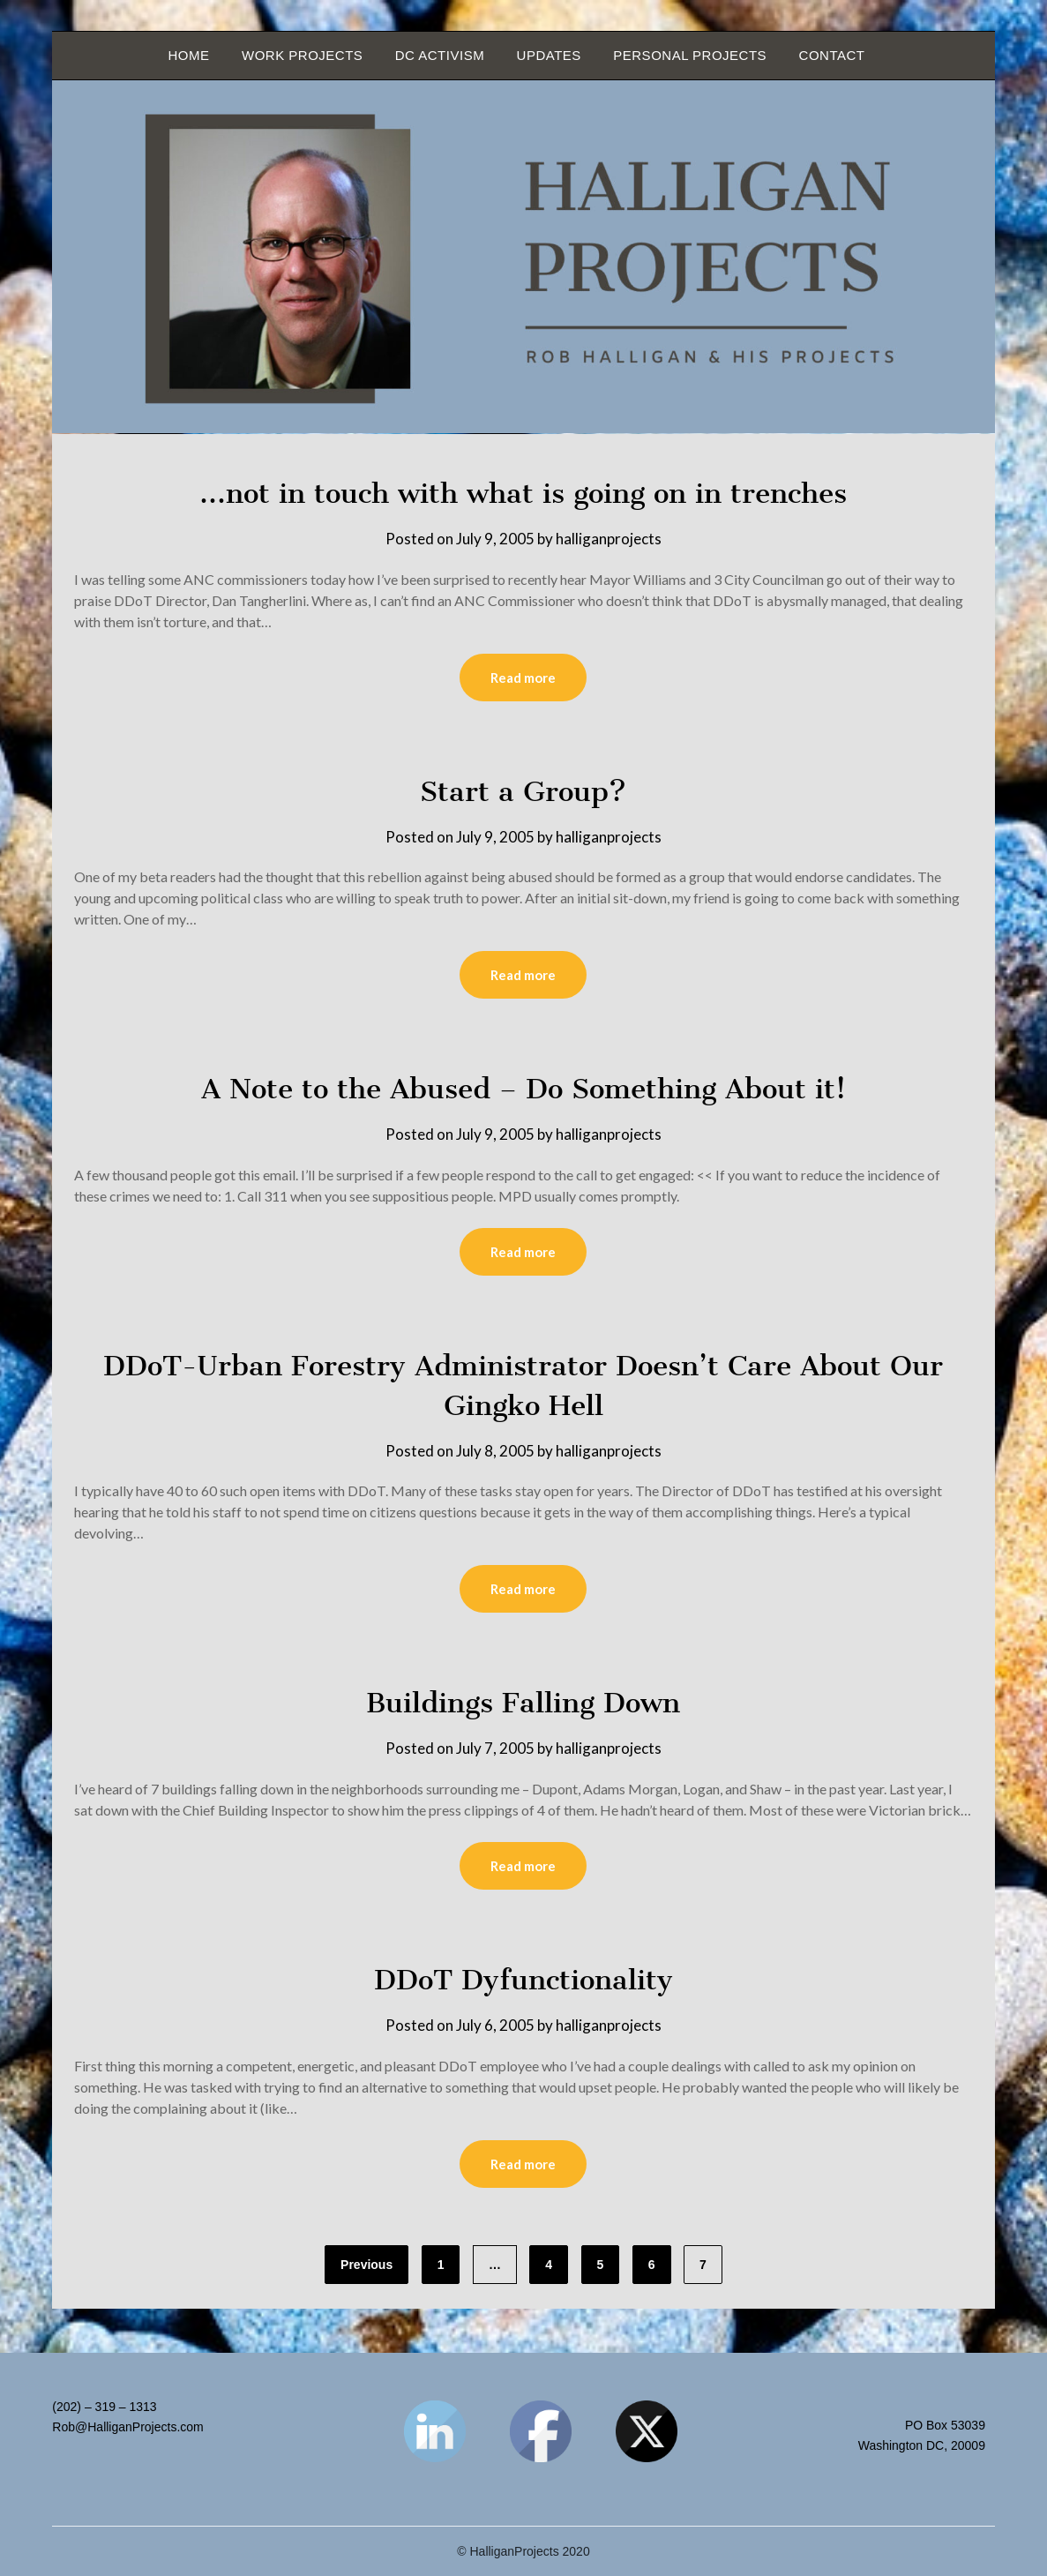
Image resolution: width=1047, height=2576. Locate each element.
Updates (549, 55)
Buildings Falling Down (523, 1702)
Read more (523, 677)
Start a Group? (523, 791)
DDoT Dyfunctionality (523, 1979)
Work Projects (302, 55)
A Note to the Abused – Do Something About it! (523, 1088)
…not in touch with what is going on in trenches (523, 493)
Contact (832, 55)
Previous (366, 2265)
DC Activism (439, 55)
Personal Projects (690, 55)
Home (189, 55)
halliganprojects (609, 538)
